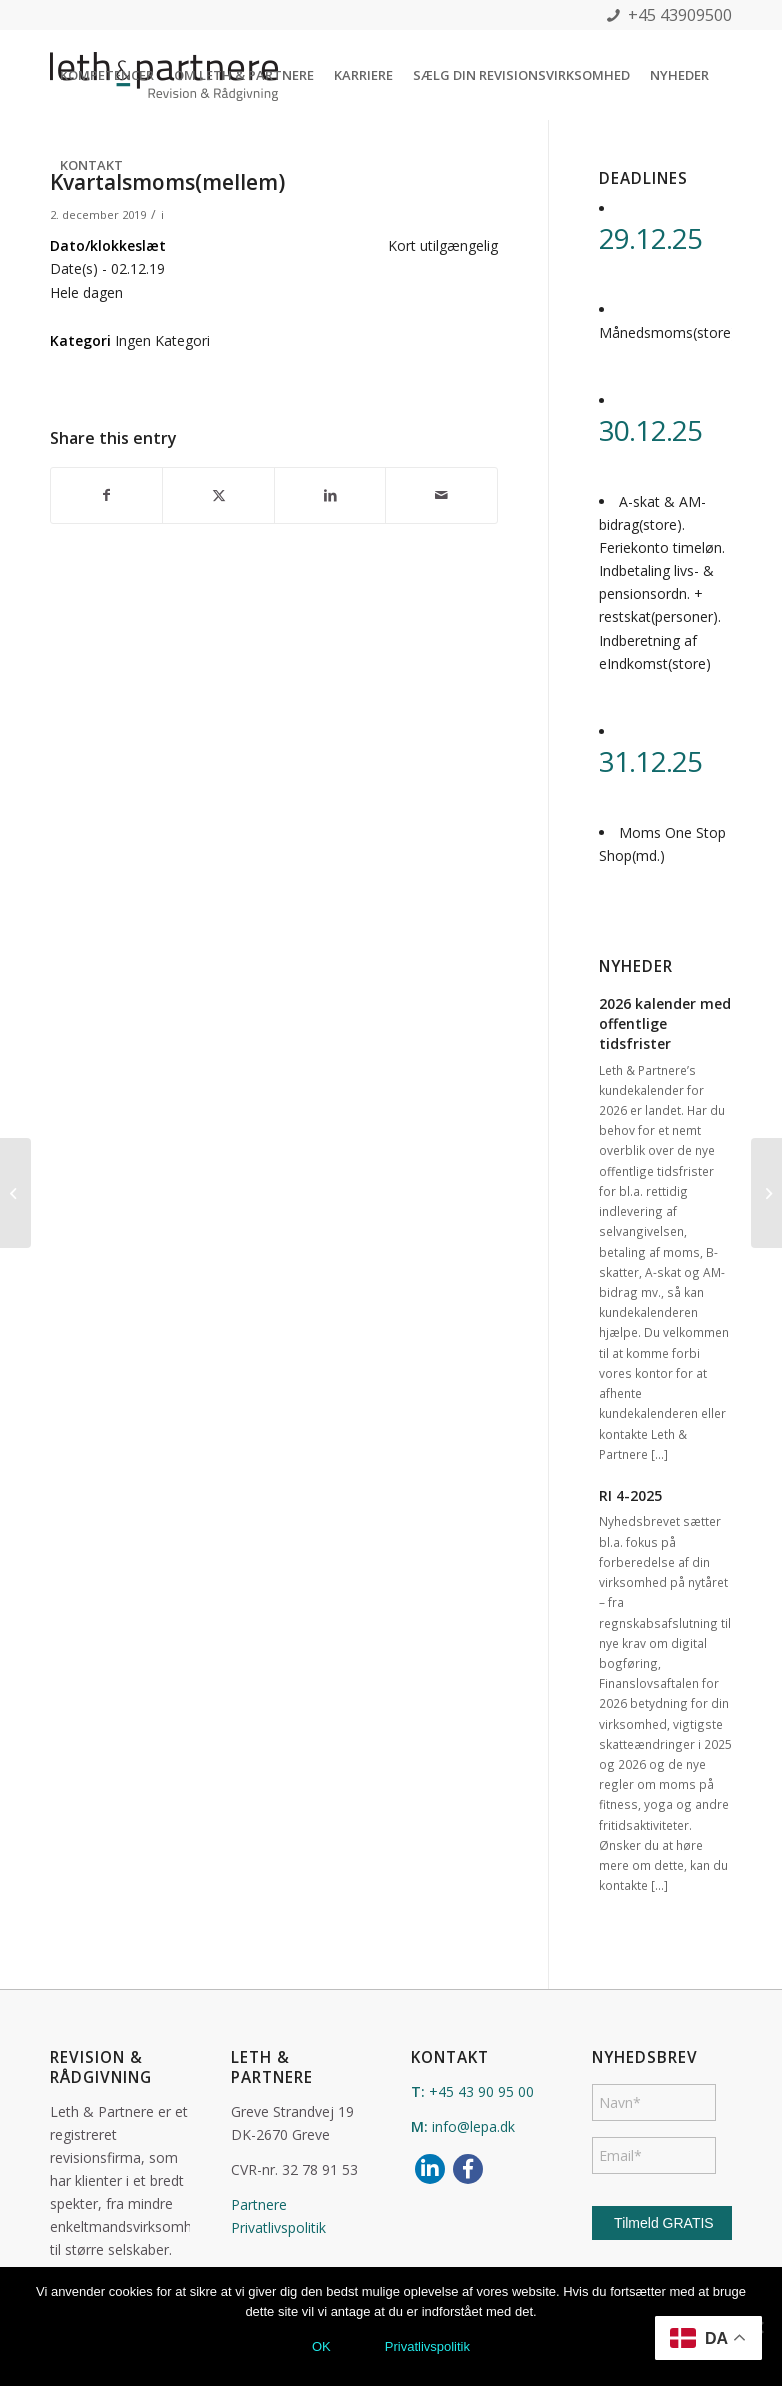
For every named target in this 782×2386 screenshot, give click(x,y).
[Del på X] (218, 495)
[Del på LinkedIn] (330, 495)
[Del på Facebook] (106, 495)
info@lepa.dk (473, 2126)
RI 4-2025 (630, 1495)
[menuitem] (107, 75)
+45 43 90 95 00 (481, 2091)
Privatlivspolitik (278, 2227)
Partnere (259, 2204)
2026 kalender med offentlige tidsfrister (665, 1023)
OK (321, 2346)
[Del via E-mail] (441, 495)
